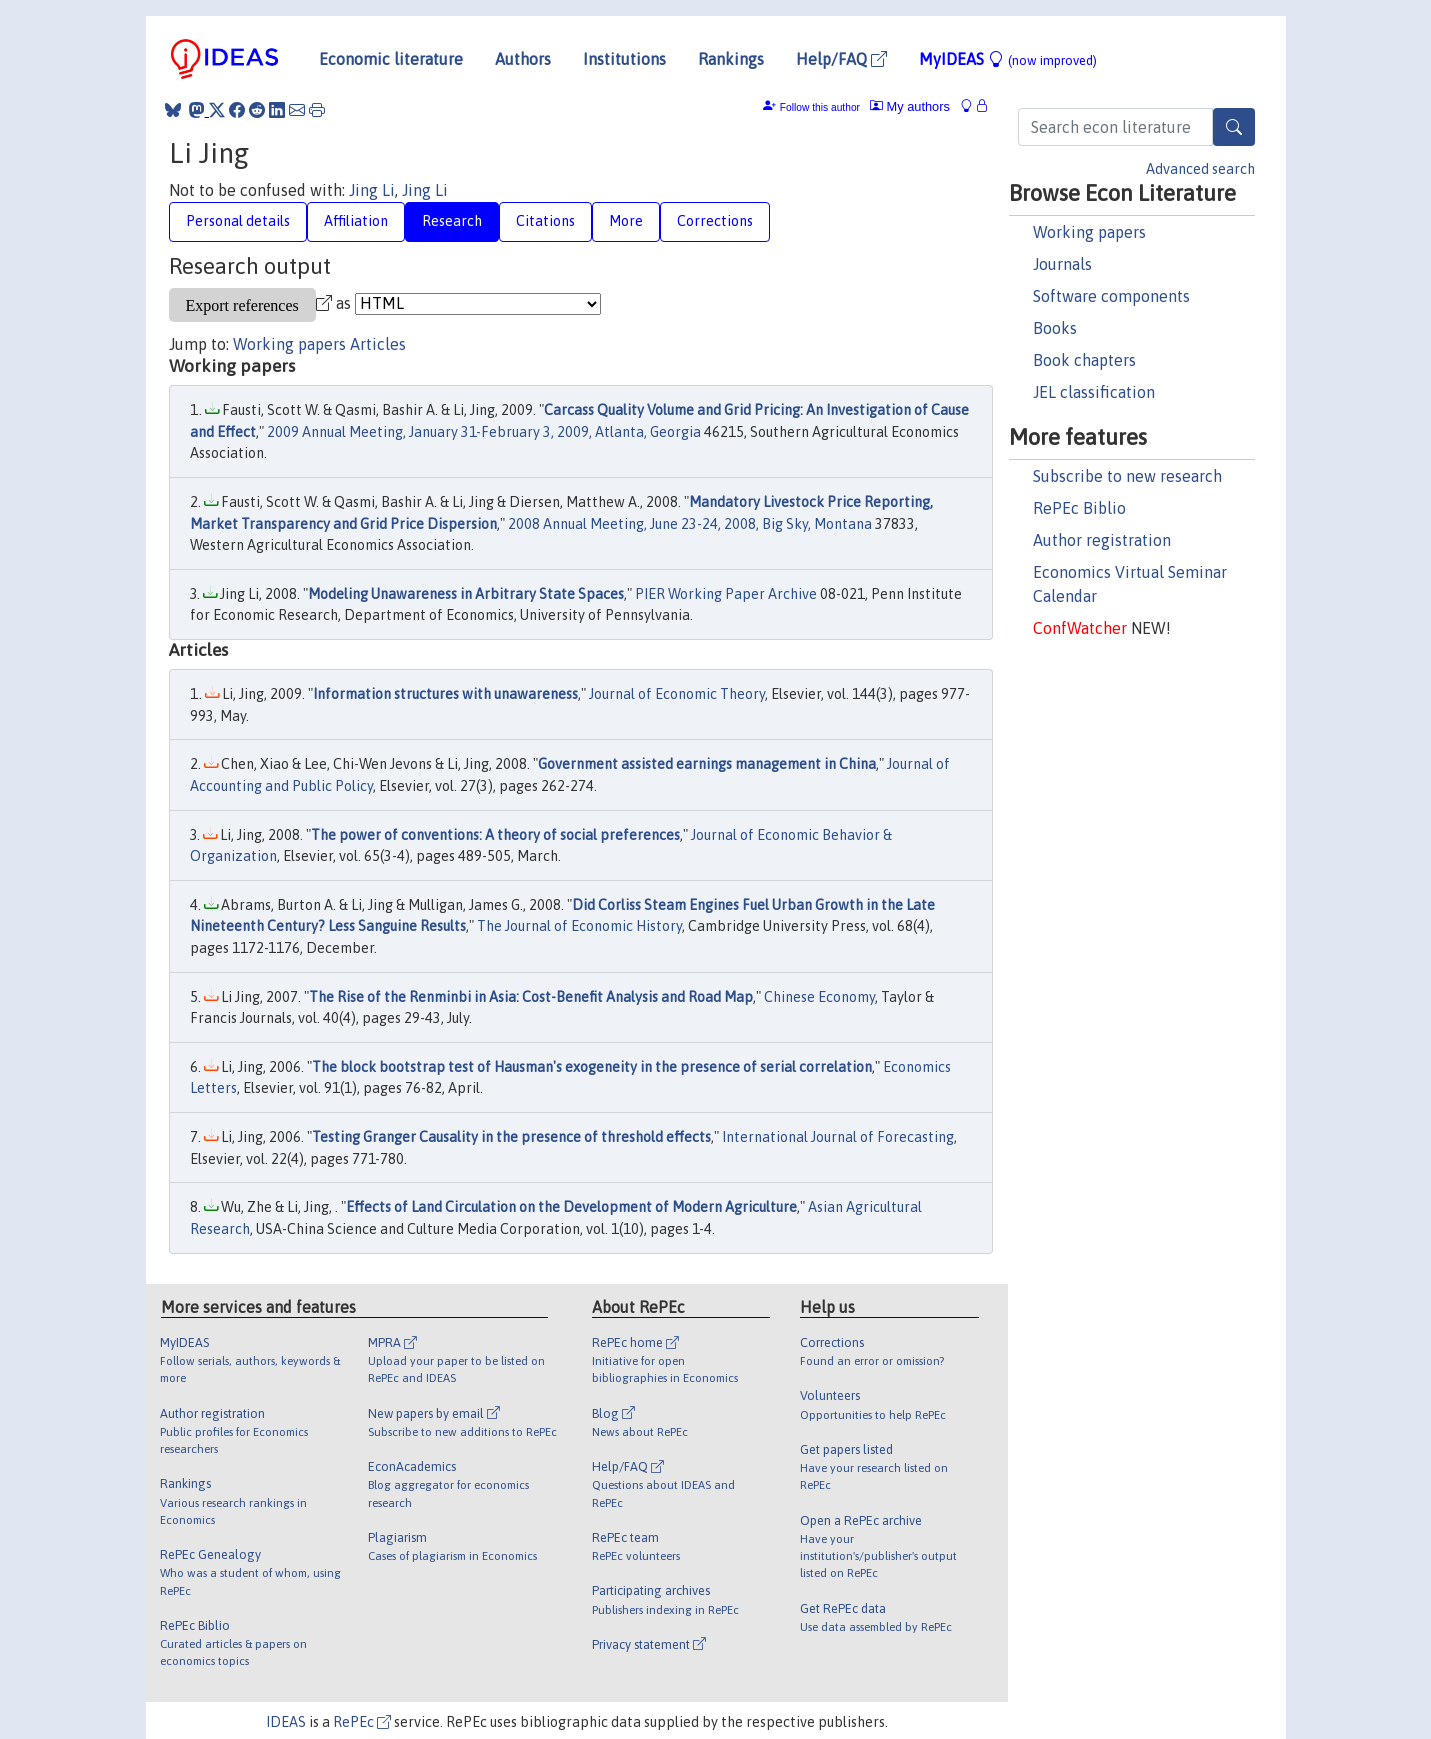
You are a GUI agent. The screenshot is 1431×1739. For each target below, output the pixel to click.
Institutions (624, 59)
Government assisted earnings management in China (707, 764)
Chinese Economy (819, 997)
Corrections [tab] (715, 221)
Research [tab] (452, 221)
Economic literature (391, 59)
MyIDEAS (1008, 59)
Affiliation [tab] (356, 221)
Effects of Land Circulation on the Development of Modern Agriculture (571, 1207)
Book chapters (1084, 360)
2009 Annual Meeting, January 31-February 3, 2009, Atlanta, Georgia (484, 432)
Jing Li (372, 190)
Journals (1062, 264)
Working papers (1089, 232)
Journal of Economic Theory (677, 694)
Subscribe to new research (1127, 476)
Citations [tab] (545, 221)
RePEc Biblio (1079, 508)
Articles (378, 344)
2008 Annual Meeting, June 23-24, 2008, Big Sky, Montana (690, 524)
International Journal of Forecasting (838, 1137)
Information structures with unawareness (445, 694)
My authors (910, 106)
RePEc (362, 1722)
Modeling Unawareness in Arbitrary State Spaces (466, 594)
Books (1055, 328)
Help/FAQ (841, 59)
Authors (523, 59)
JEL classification (1094, 392)
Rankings (731, 59)
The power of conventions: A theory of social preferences (495, 835)
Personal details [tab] (238, 221)
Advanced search (1200, 169)
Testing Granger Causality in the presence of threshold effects (511, 1137)
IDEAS (286, 1722)
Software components (1111, 296)
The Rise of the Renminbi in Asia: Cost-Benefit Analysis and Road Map (531, 997)
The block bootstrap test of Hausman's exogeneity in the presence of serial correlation (592, 1067)
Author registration (1102, 540)
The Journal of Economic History (579, 926)
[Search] (1234, 127)
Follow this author (820, 107)
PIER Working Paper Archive (726, 594)
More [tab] (626, 221)
